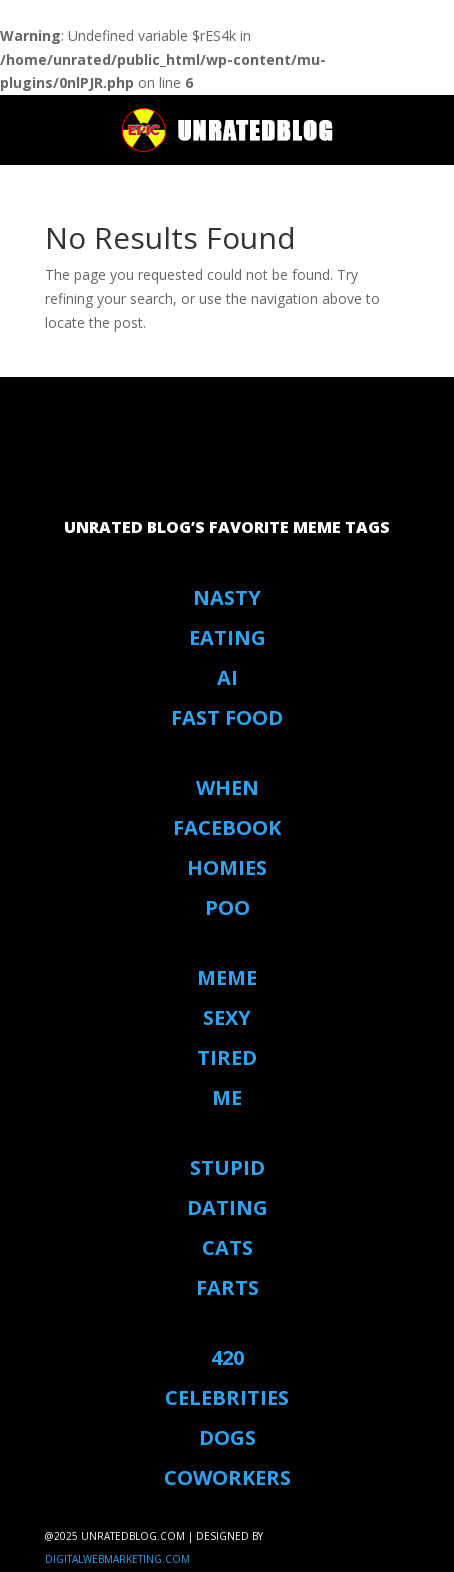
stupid (227, 1167)
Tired (227, 1057)
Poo (227, 907)
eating (227, 637)
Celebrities (227, 1397)
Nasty (227, 597)
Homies (227, 867)
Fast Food (227, 717)
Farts (227, 1287)
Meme (227, 977)
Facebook (227, 827)
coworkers (227, 1477)
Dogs (227, 1437)
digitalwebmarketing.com (117, 1559)
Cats (227, 1247)
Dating (227, 1207)
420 (227, 1357)
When (227, 787)
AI (227, 677)
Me (227, 1097)
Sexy (227, 1017)
